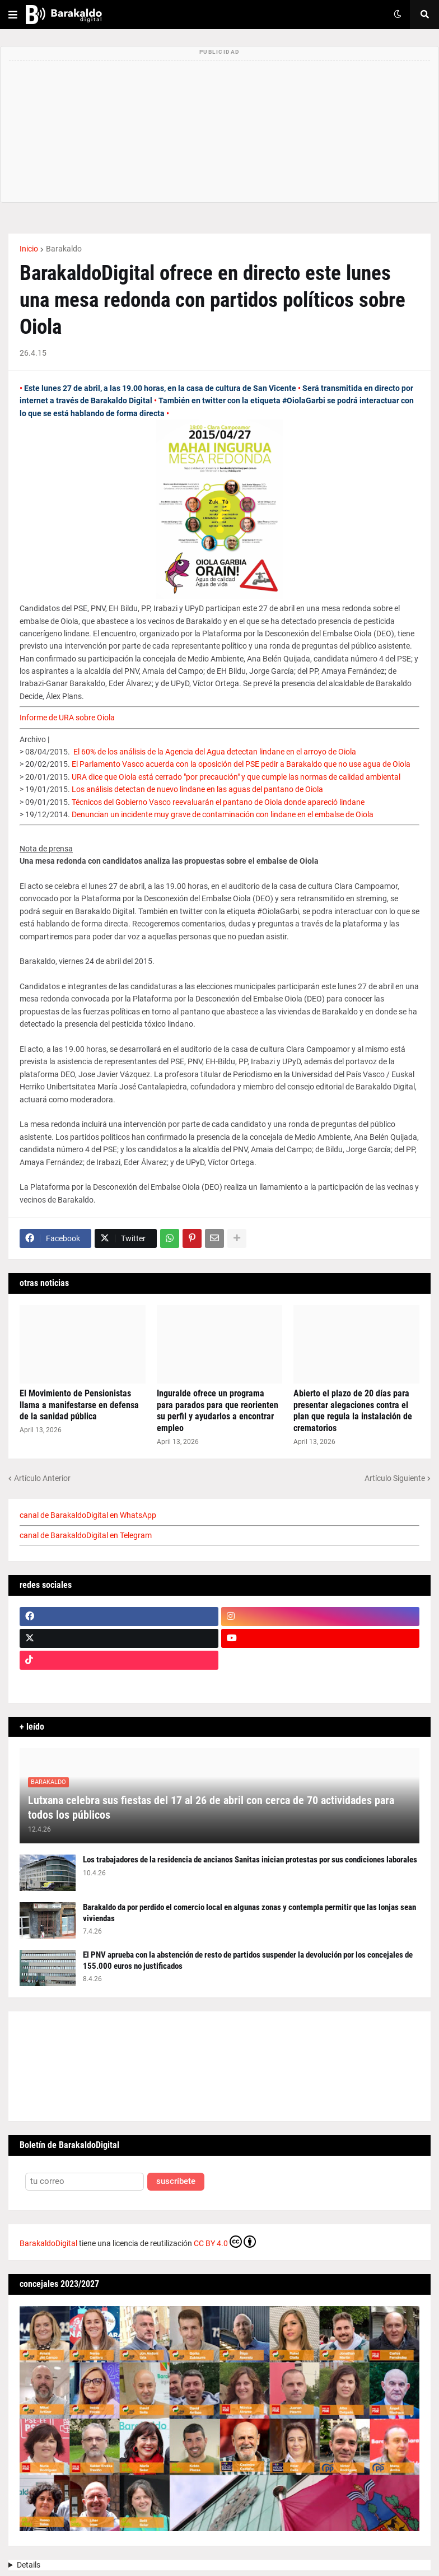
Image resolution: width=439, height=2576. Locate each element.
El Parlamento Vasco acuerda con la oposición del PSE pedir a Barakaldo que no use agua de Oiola (241, 764)
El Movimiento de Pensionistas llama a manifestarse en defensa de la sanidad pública (79, 1405)
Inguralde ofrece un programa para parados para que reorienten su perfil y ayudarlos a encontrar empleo (217, 1410)
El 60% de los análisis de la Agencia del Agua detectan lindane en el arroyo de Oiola (214, 751)
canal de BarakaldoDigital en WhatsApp (88, 1515)
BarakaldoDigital (48, 2243)
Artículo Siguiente (395, 1478)
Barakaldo (64, 249)
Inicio (29, 249)
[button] (13, 14)
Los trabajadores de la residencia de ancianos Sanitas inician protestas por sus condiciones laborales (250, 1860)
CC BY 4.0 (225, 2241)
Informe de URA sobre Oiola (67, 717)
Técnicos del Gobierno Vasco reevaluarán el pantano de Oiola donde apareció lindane (218, 802)
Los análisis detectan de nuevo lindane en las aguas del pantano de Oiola (197, 789)
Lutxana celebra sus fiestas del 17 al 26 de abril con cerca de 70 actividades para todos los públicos (211, 1808)
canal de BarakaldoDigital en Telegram (86, 1535)
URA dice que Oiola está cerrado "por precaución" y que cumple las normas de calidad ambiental (236, 776)
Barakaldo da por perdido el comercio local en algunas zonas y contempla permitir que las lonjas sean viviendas (249, 1912)
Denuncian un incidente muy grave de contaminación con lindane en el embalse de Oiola (222, 814)
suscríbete (175, 2181)
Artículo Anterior (42, 1478)
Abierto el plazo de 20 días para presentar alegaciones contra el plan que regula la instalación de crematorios (352, 1410)
